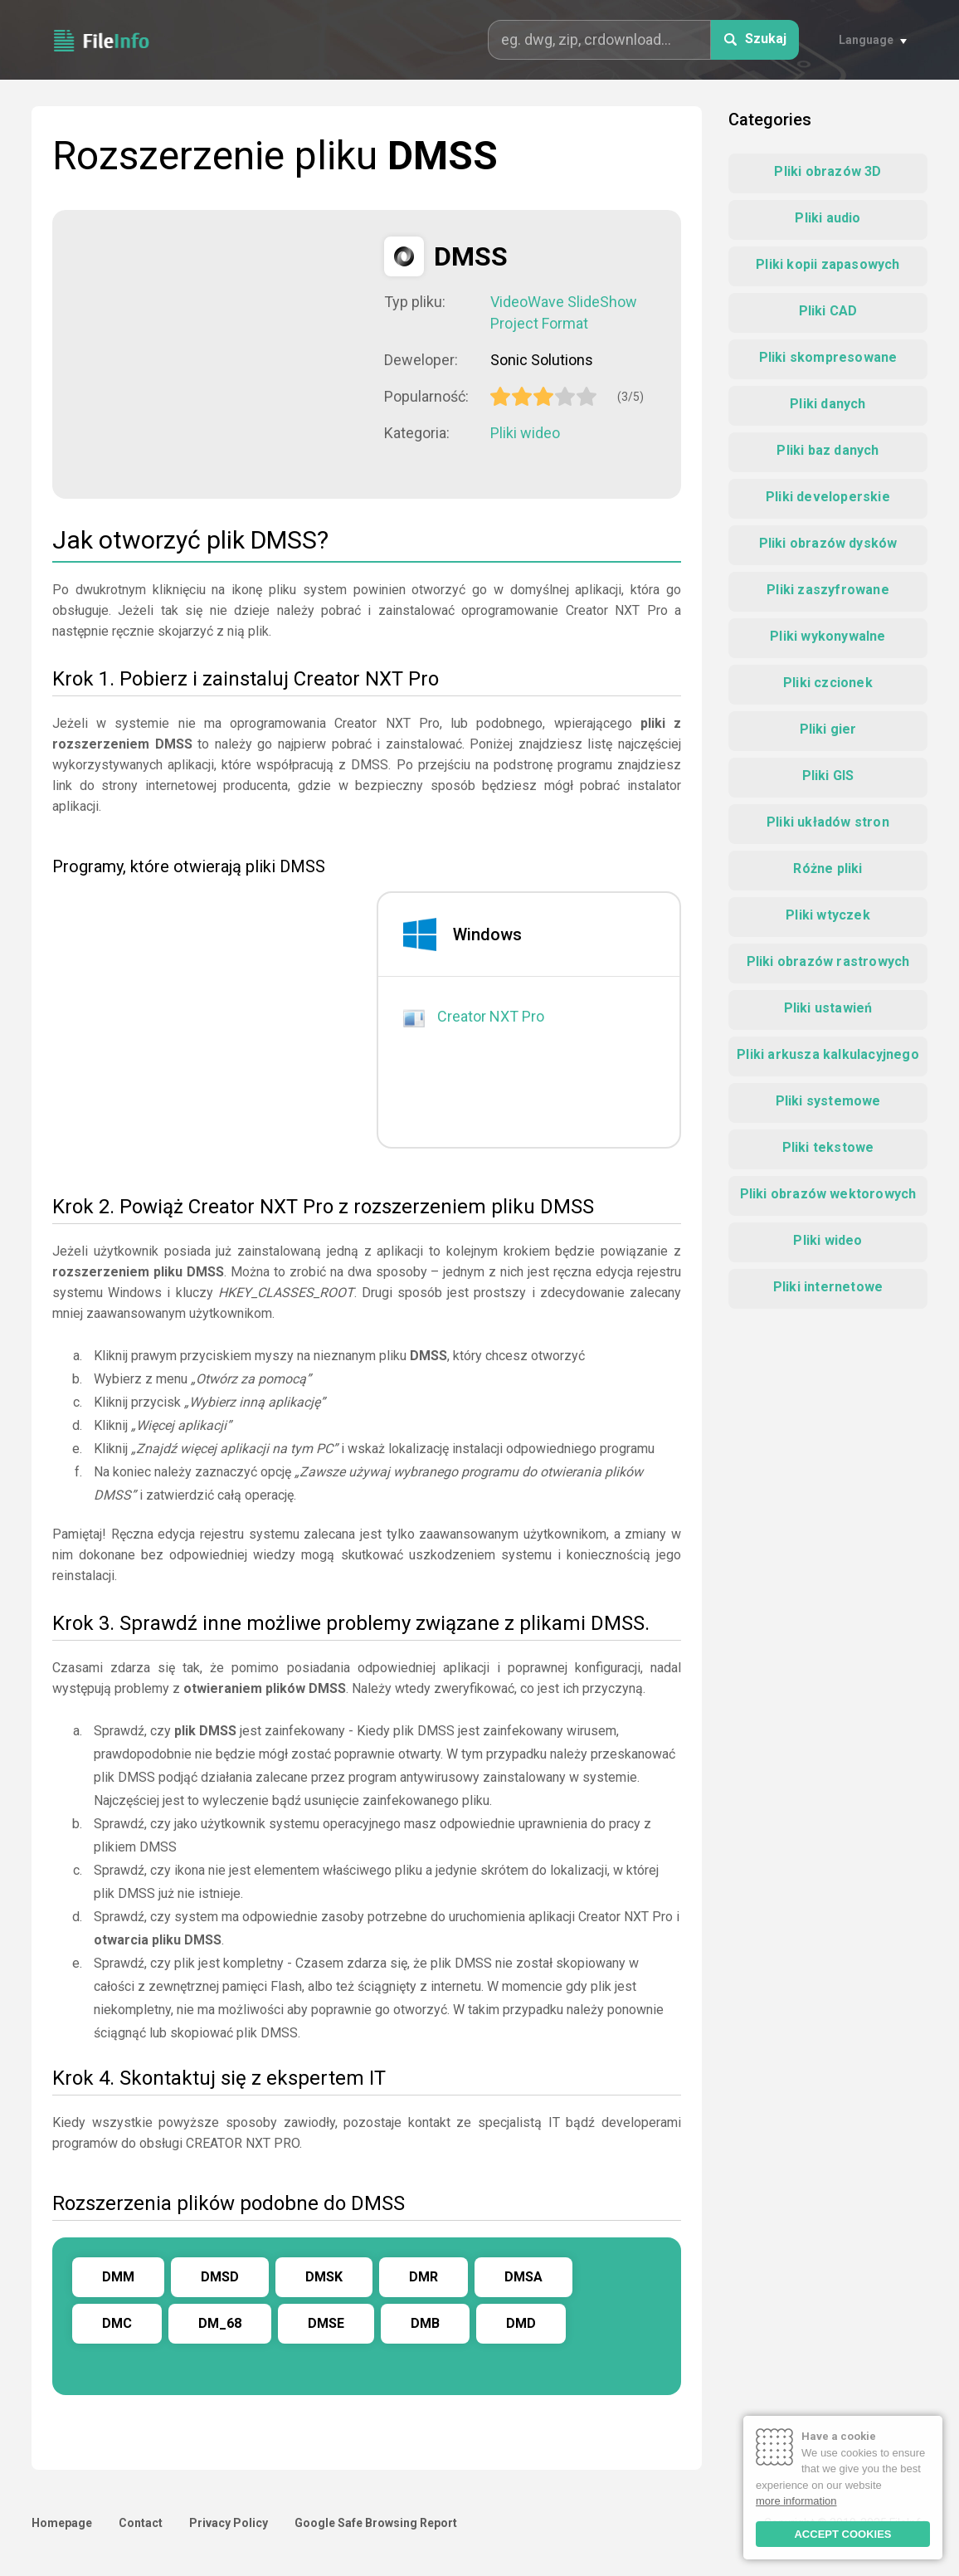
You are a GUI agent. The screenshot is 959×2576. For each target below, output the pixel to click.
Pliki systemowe (828, 1101)
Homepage (62, 2523)
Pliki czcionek (828, 682)
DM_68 (219, 2323)
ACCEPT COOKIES (842, 2534)
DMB (425, 2323)
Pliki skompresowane (828, 357)
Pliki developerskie (828, 497)
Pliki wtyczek (828, 915)
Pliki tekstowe (828, 1147)
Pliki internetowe (828, 1287)
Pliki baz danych (827, 450)
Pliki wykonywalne (827, 636)
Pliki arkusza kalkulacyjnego (828, 1054)
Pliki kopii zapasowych (827, 264)
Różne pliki (827, 868)
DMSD (220, 2277)
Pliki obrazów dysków (828, 543)
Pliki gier (828, 729)
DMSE (326, 2323)
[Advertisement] (218, 353)
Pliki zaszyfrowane (828, 590)
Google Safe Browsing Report (376, 2523)
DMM (118, 2277)
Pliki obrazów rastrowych (828, 961)
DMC (117, 2323)
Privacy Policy (228, 2523)
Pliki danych (827, 404)
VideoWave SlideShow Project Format (563, 312)
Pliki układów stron (828, 822)
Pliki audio (827, 218)
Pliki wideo (525, 433)
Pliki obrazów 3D (827, 171)
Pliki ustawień (828, 1008)
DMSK (324, 2277)
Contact (141, 2523)
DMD (521, 2323)
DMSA (523, 2277)
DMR (423, 2277)
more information (796, 2501)
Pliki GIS (828, 775)
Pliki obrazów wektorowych (828, 1194)
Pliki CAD (828, 311)
